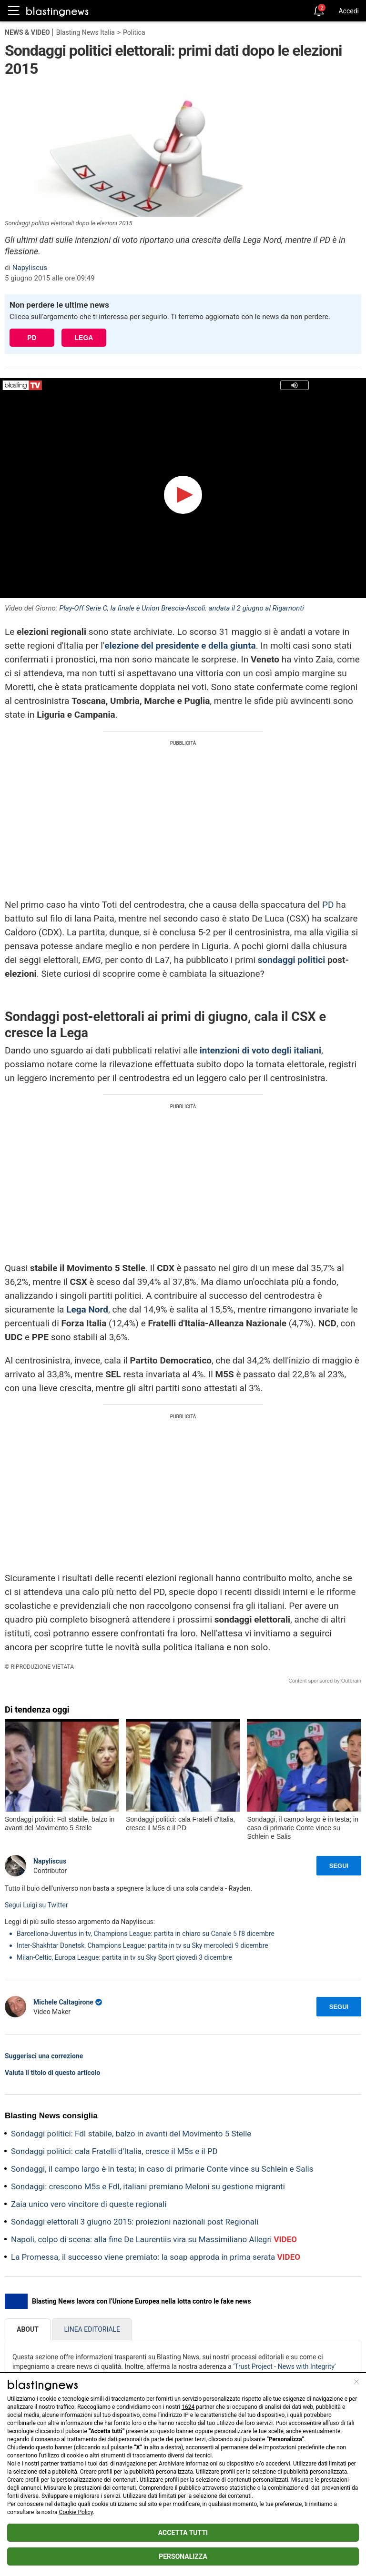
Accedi (348, 11)
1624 (188, 2407)
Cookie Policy (76, 2512)
